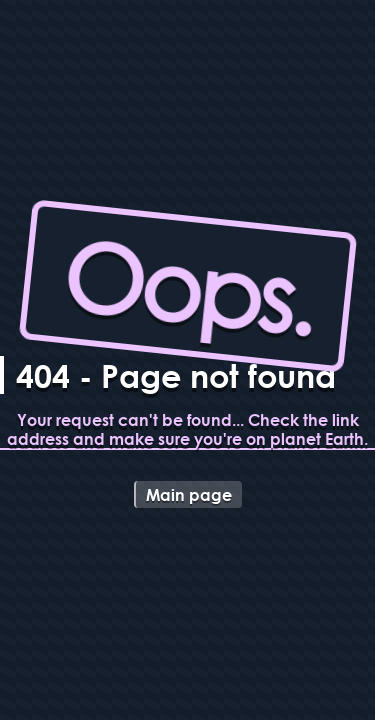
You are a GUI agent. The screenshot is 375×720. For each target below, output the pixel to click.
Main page (189, 494)
